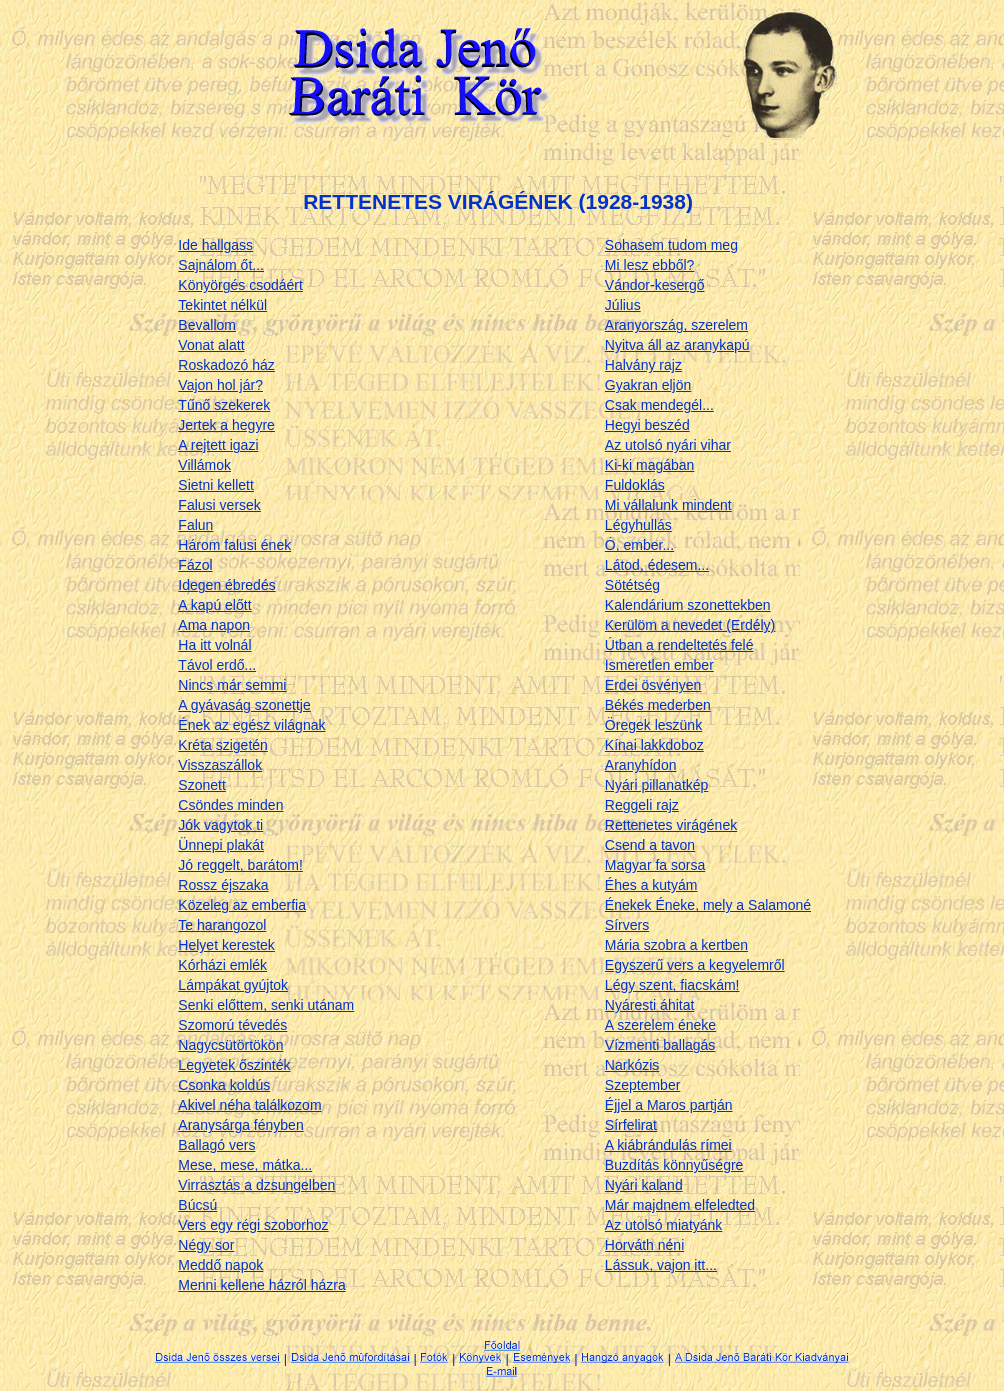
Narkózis (632, 1065)
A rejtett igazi (218, 445)
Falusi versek (219, 505)
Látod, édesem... (657, 565)
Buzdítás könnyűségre (674, 1165)
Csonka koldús (224, 1085)
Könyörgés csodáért (240, 285)
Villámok (204, 465)
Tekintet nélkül (222, 305)
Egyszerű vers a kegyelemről (695, 965)
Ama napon (214, 625)
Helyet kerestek (226, 945)
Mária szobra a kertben (676, 945)
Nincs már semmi (232, 685)
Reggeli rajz (642, 805)
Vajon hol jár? (220, 385)
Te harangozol (222, 925)
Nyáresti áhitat (649, 1005)
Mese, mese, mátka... (245, 1165)
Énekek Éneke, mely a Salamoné (708, 905)
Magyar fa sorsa (655, 865)
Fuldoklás (635, 485)
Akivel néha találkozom (249, 1105)
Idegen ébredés (226, 585)
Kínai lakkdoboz (654, 745)
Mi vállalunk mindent (668, 505)
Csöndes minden (230, 805)
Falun (195, 525)
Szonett (201, 785)
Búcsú (197, 1205)
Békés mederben (658, 705)
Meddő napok (220, 1265)
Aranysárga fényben (240, 1125)
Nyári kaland (644, 1185)
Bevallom (207, 325)
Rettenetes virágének (671, 825)
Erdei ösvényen (653, 685)
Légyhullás (638, 525)
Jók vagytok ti (220, 825)
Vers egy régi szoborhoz (253, 1225)
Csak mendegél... (659, 405)
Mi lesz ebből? (650, 265)
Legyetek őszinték (234, 1065)
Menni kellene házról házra (261, 1285)
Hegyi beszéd (647, 425)
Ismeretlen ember (659, 665)
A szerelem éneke (660, 1025)
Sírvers (627, 925)
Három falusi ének (234, 545)
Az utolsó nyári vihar (668, 445)
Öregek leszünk (653, 725)
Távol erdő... (217, 665)
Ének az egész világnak (251, 725)
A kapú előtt (214, 605)
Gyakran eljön (648, 385)
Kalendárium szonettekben (688, 605)
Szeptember (642, 1085)
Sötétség (632, 585)
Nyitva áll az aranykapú (677, 345)
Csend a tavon (650, 845)
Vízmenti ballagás (660, 1045)
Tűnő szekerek (224, 405)
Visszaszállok (220, 765)
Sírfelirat (631, 1125)
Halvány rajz (643, 365)
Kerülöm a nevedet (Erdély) (690, 625)
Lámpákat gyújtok (233, 985)
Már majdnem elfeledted (680, 1205)
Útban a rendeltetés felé (679, 645)
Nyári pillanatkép (657, 785)
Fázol (195, 565)
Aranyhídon (641, 765)
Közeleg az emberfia (242, 905)
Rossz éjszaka (223, 885)
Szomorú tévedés (232, 1025)
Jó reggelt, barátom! (240, 865)
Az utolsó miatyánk (664, 1225)
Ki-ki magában (650, 465)
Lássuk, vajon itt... (661, 1265)
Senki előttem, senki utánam (266, 1005)
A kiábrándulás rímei (668, 1145)
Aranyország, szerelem (676, 325)
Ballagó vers (216, 1145)
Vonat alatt (211, 345)
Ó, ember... (639, 545)
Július (623, 305)
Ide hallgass (215, 245)
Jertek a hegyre (226, 425)
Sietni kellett (215, 485)
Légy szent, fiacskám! (672, 985)
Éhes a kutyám (651, 885)
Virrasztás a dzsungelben (256, 1185)
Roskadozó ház (226, 365)
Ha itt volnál (214, 645)
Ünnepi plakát (221, 845)
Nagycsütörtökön (230, 1045)
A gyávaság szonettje (244, 705)
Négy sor (206, 1245)
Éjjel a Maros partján (669, 1105)
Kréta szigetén (223, 745)
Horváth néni (644, 1245)
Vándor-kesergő (655, 285)
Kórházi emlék (222, 965)
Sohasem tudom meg (671, 245)
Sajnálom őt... (221, 265)
